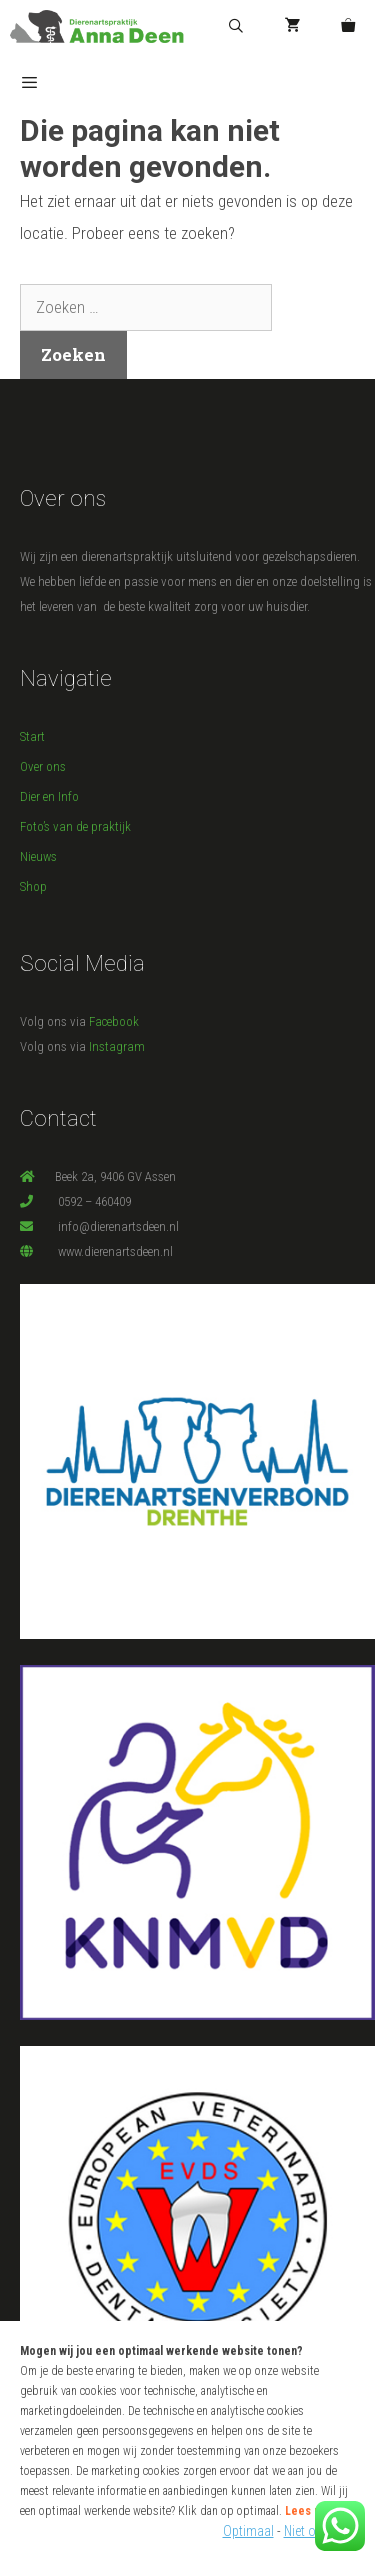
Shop (33, 886)
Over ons (43, 766)
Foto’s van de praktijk (75, 826)
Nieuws (38, 856)
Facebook (114, 1021)
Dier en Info (49, 796)
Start (32, 736)
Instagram (117, 1046)
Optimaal (248, 2531)
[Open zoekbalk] (236, 26)
